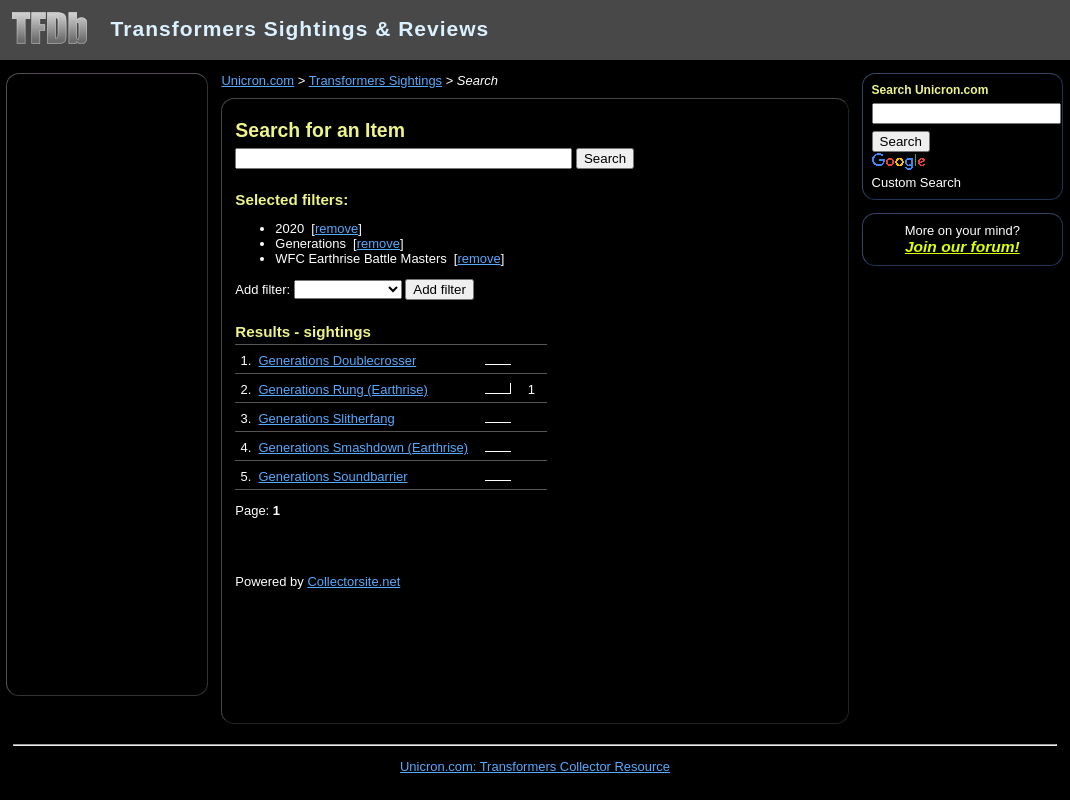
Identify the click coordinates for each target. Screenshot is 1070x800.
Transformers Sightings (375, 80)
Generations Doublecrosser (338, 360)
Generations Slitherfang (327, 418)
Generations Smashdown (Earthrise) (364, 447)
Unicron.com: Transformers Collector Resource (535, 766)
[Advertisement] (107, 383)
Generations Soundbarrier (333, 476)
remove (336, 228)
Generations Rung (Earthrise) (343, 389)
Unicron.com (257, 80)
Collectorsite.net (353, 581)
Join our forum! (962, 246)
